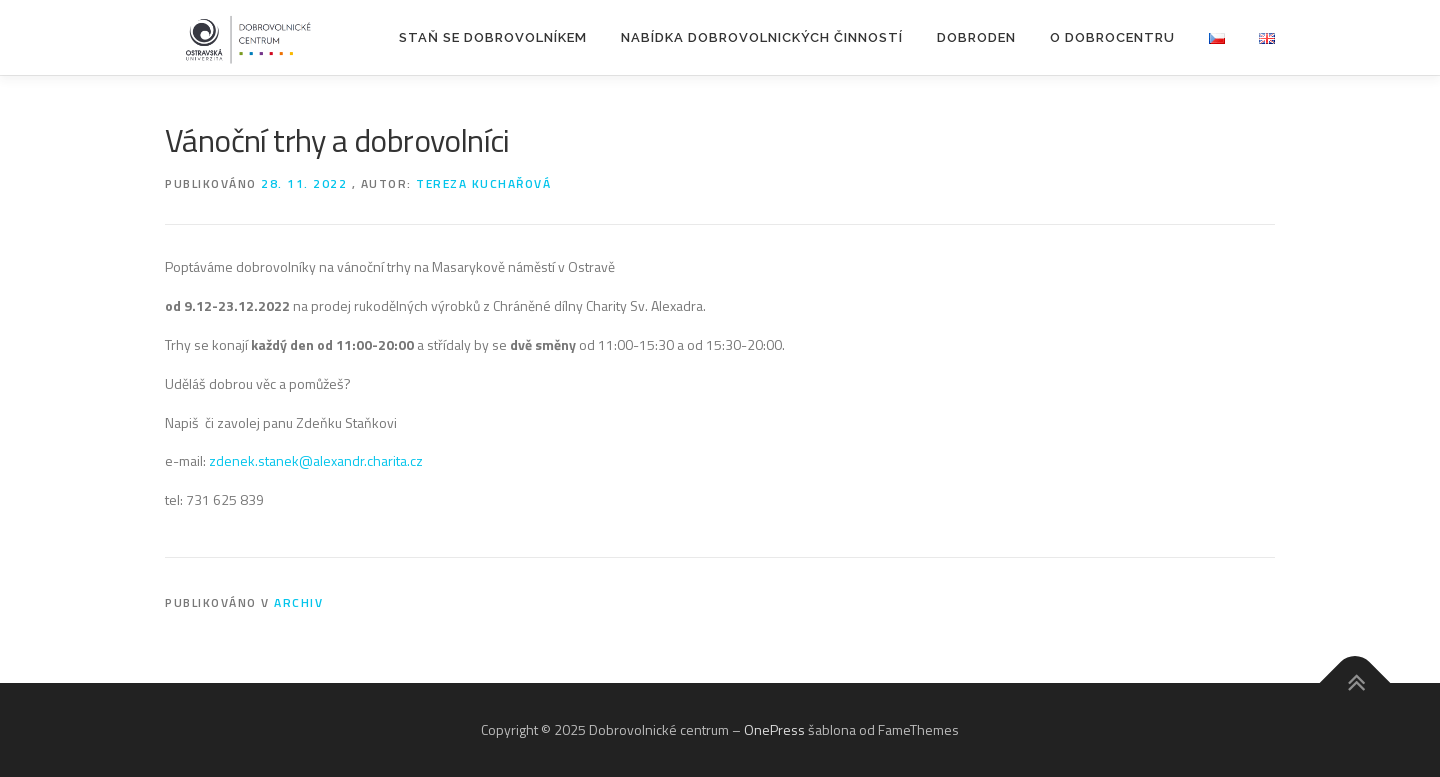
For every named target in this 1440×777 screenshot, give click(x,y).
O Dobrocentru (1112, 37)
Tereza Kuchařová (483, 183)
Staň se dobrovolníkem (493, 37)
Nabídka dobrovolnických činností (762, 37)
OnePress (774, 729)
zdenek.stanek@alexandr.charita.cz (316, 460)
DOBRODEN (976, 37)
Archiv (298, 602)
